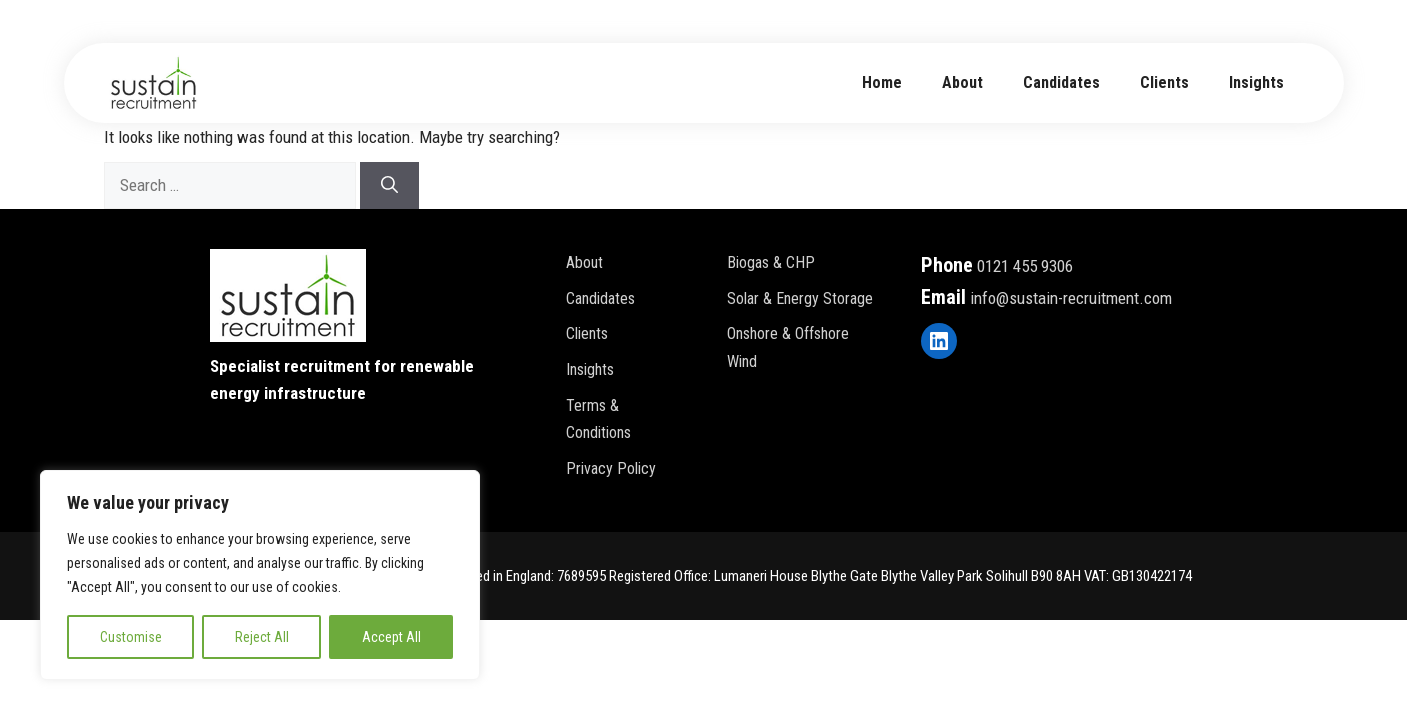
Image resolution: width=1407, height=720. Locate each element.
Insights (1256, 82)
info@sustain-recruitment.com (1071, 298)
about (962, 82)
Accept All (391, 637)
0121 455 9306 (1025, 266)
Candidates (1061, 82)
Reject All (262, 637)
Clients (1164, 82)
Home (882, 82)
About (584, 262)
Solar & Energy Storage (800, 298)
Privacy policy (611, 468)
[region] (260, 575)
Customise (131, 637)
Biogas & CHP (771, 262)
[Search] (389, 186)
